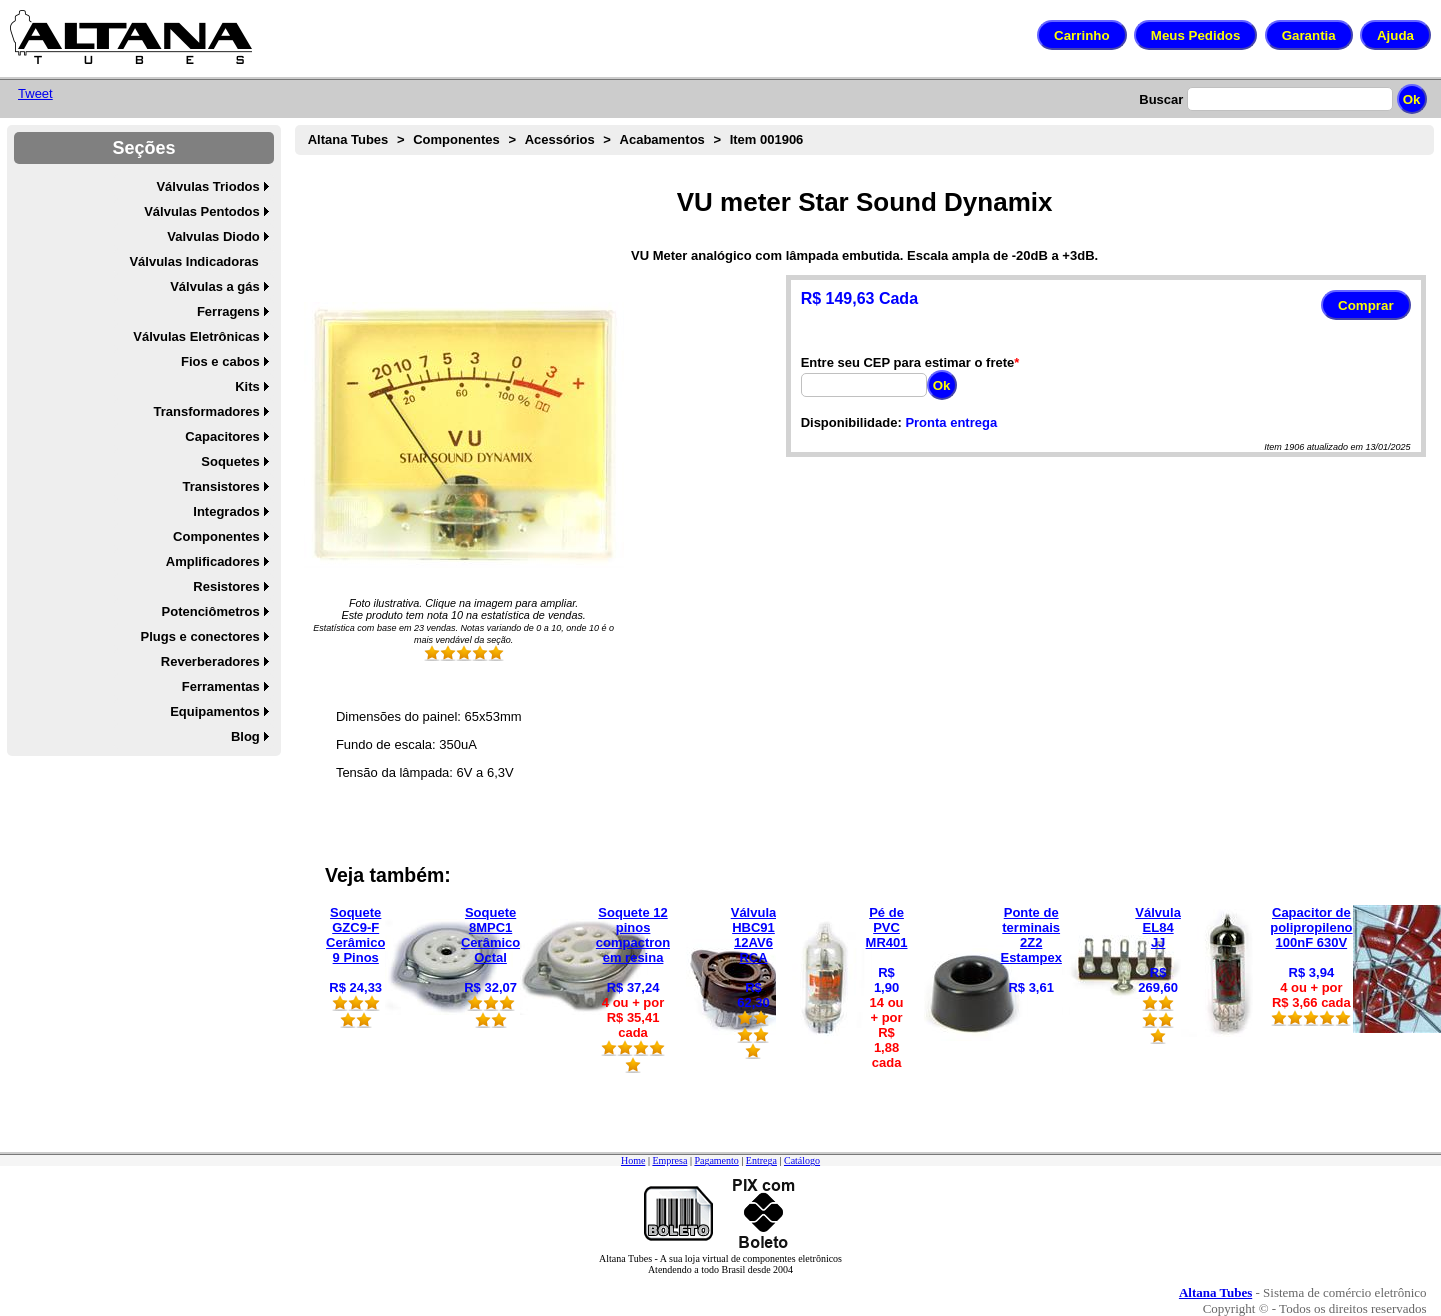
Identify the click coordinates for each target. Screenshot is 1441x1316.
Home (633, 1160)
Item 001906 (767, 139)
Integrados (226, 511)
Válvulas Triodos (207, 186)
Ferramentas (221, 686)
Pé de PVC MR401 (887, 927)
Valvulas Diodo (213, 236)
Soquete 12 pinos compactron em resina (633, 935)
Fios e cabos (220, 361)
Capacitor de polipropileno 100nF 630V (1311, 927)
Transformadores (207, 411)
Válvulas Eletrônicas (196, 336)
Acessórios (560, 139)
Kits (247, 386)
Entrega (761, 1160)
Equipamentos (215, 711)
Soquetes (230, 461)
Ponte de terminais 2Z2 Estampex (1030, 935)
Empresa (669, 1160)
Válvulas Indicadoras (193, 261)
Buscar (1161, 99)
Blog (245, 736)
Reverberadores (210, 661)
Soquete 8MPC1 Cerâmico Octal (490, 935)
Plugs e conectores (200, 636)
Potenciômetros (211, 611)
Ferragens (228, 311)
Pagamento (716, 1160)
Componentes (216, 536)
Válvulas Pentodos (202, 211)
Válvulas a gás (215, 286)
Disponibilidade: (851, 422)
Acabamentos (662, 139)
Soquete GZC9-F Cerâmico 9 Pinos (355, 935)
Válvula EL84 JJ (1158, 927)
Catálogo (802, 1160)
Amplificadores (213, 561)
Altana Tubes (348, 139)
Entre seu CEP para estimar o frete (908, 362)
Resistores (226, 586)
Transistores (220, 486)
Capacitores (222, 436)
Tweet (35, 93)
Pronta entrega (951, 422)
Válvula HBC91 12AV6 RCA (754, 935)
